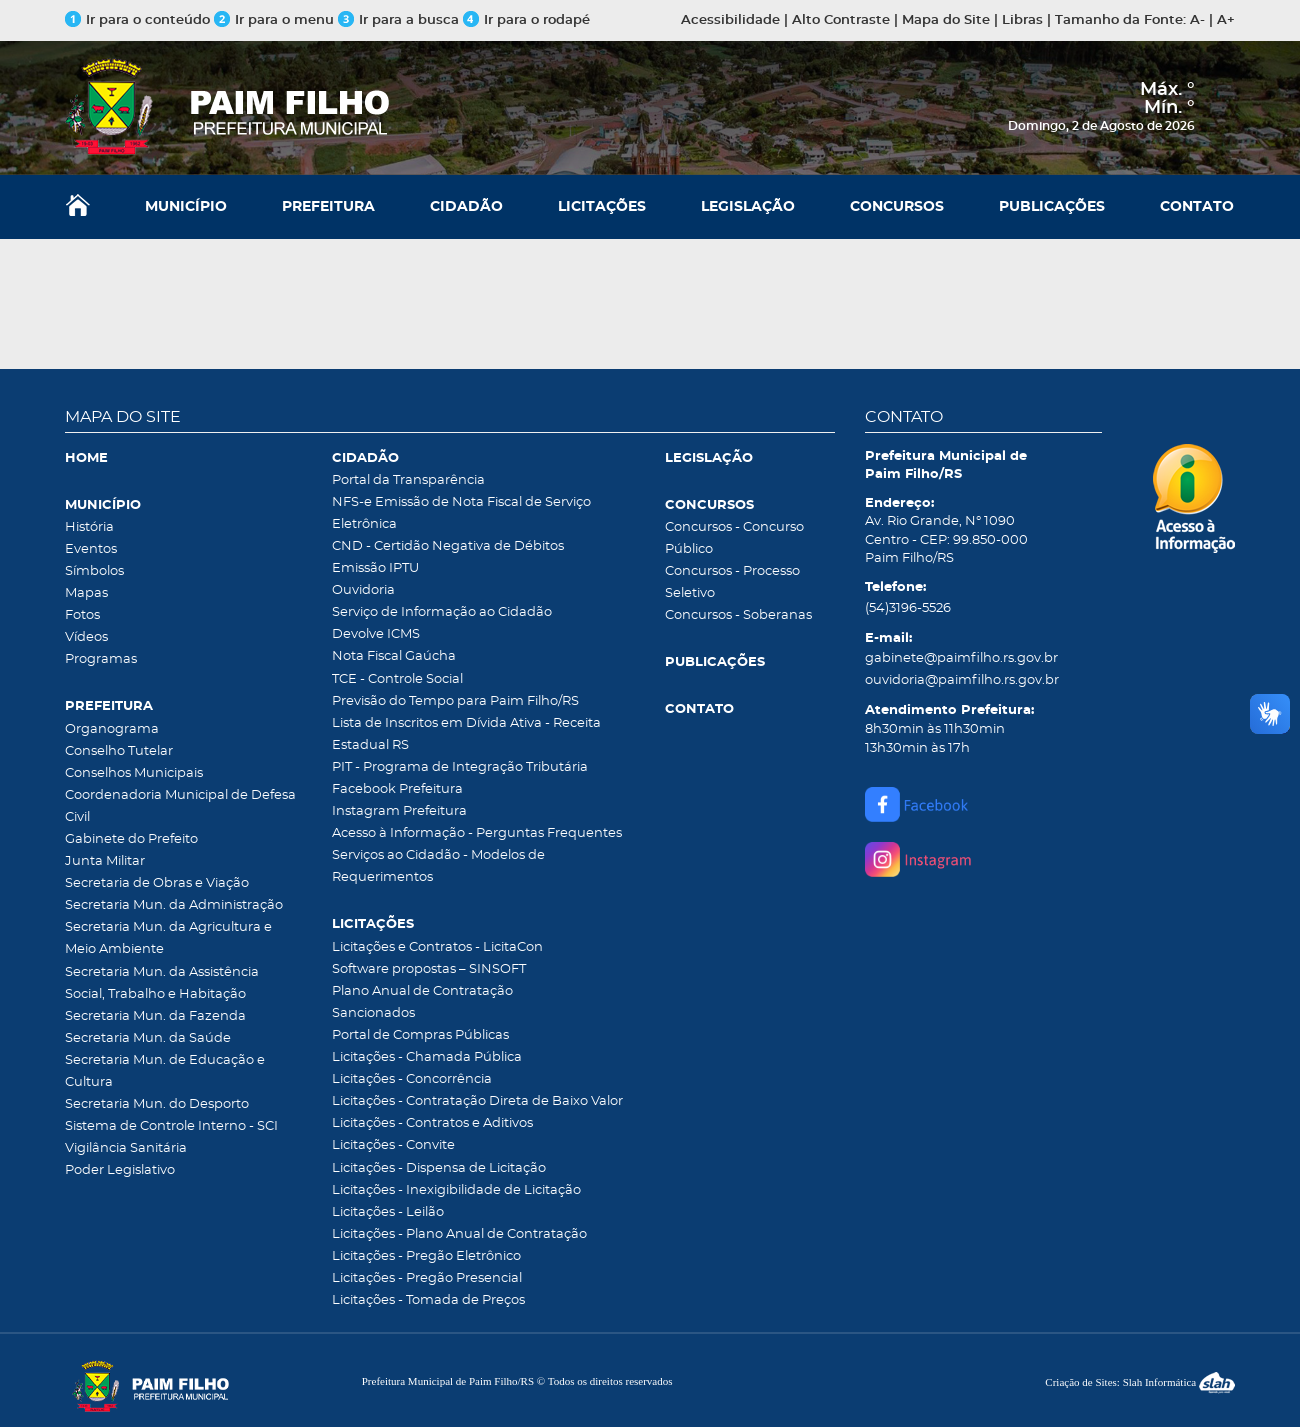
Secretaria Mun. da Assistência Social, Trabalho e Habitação (162, 983)
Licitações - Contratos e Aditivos (432, 1123)
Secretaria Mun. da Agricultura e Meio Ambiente (168, 938)
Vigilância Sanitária (126, 1148)
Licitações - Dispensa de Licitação (439, 1168)
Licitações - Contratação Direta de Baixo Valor (477, 1101)
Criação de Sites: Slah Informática (1140, 1382)
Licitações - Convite (393, 1145)
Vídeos (86, 637)
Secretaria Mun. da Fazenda (155, 1016)
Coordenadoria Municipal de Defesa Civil (180, 806)
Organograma (112, 729)
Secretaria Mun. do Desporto (157, 1104)
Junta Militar (105, 861)
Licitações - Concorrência (412, 1079)
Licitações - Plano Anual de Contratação (459, 1234)
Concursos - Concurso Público (734, 538)
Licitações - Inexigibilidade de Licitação (456, 1190)
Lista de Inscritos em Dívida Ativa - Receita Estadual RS (466, 734)
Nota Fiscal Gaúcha (394, 656)
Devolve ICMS (376, 634)
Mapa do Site (946, 20)
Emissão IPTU (375, 568)
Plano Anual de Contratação (422, 991)
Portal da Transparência (408, 480)
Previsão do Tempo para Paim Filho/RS (455, 701)
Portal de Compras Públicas (420, 1035)
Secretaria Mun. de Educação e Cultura (165, 1071)
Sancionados (373, 1013)
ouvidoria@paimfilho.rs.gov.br (962, 680)
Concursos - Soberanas (738, 615)
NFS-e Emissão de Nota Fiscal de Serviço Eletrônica (461, 513)
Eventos (91, 549)
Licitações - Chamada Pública (427, 1057)
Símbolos (94, 571)
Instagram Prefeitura (399, 811)
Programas (101, 659)
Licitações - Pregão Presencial (427, 1278)
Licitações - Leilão (388, 1212)
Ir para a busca (398, 20)
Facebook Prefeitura (397, 789)
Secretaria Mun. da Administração (174, 905)
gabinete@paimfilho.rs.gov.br (961, 658)
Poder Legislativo (120, 1170)
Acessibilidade (730, 20)
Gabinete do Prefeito (131, 839)
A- (1197, 20)
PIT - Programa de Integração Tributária (460, 767)
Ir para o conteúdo (137, 20)
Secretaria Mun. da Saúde (148, 1038)
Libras (1022, 20)
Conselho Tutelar (119, 751)
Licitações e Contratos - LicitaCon (437, 947)
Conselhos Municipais (134, 773)
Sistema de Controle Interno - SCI (171, 1126)
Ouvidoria (363, 590)
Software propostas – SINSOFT (429, 969)
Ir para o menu (276, 20)
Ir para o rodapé (526, 20)
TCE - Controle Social (397, 679)
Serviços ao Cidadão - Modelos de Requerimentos (438, 866)
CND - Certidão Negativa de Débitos (448, 546)
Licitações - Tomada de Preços (428, 1300)
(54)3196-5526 (908, 608)
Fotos (82, 615)
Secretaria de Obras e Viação (157, 883)
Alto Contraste (841, 20)
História (89, 527)
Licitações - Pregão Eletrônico (426, 1256)
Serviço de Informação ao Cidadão (442, 612)
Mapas (86, 593)
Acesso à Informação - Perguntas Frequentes (477, 833)
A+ (1226, 20)
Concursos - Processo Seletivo (732, 582)
